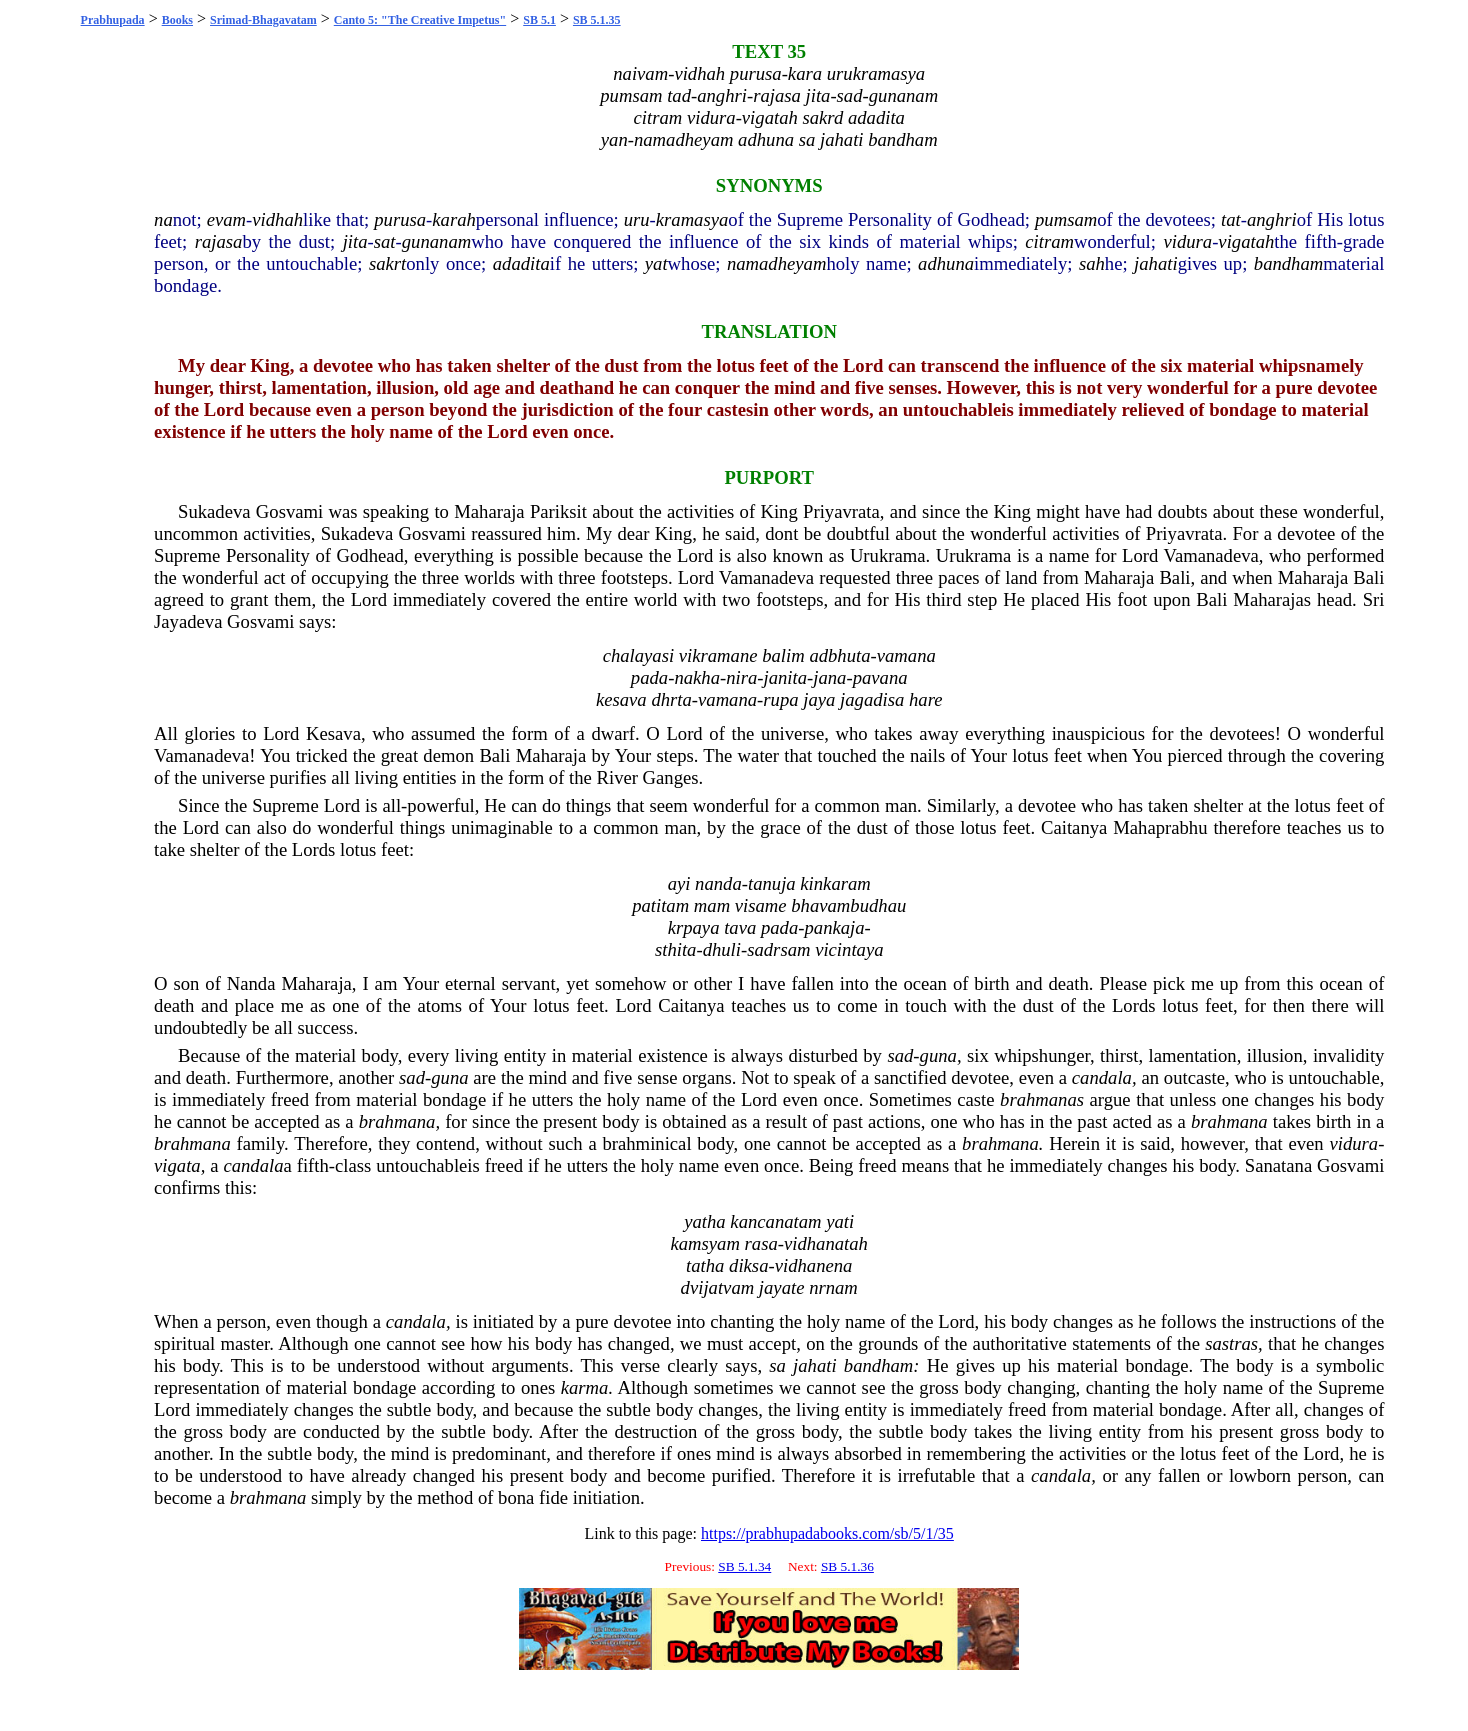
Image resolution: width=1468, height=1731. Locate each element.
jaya (819, 699)
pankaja (834, 927)
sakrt (387, 263)
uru (637, 219)
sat (385, 241)
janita (786, 677)
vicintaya (849, 949)
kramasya (692, 219)
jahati (1156, 263)
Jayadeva (188, 621)
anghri (1272, 219)
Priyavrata (841, 511)
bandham (1288, 263)
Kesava (333, 733)
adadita (521, 263)
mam (712, 905)
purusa (400, 219)
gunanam (436, 241)
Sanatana (1278, 1165)
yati (840, 1221)
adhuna (946, 263)
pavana (880, 677)
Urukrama (888, 555)
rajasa (219, 241)
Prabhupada (113, 20)
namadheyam (776, 263)
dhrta (671, 699)
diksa (748, 1265)
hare (926, 699)
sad (900, 1055)
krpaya (694, 927)
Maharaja (489, 511)
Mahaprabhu (1160, 827)
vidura (1187, 241)
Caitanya (1074, 827)
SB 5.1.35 (597, 20)
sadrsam (778, 949)
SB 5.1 (539, 20)
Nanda (251, 983)
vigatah (1246, 241)
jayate (782, 1287)
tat (1231, 219)
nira (741, 677)
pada (649, 677)
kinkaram (835, 883)
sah (1092, 263)
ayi (679, 883)
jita (355, 241)
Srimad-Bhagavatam (263, 20)
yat (656, 263)
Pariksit (558, 511)
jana (829, 677)
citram (1049, 241)
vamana (906, 655)
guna (938, 1055)
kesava (621, 699)
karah (454, 219)
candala (1102, 1077)
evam (226, 219)
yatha (704, 1221)
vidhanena (814, 1265)
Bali (1174, 577)
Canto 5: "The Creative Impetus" (420, 20)
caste (975, 1099)
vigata (177, 1165)
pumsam (1066, 219)
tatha (705, 1265)
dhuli (722, 949)
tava (740, 927)
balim (783, 655)
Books (177, 20)
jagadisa (872, 699)
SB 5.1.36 (847, 1566)
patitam (660, 905)
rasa (761, 1243)
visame (761, 905)
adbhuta (839, 655)
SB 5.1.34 (744, 1566)
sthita (675, 949)
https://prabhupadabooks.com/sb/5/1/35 (827, 1533)
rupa (780, 699)
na (163, 219)
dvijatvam (718, 1287)
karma (585, 1387)
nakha (697, 677)
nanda (718, 883)
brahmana (397, 1121)
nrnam (833, 1287)
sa (777, 1365)
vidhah (277, 219)
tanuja (772, 883)
